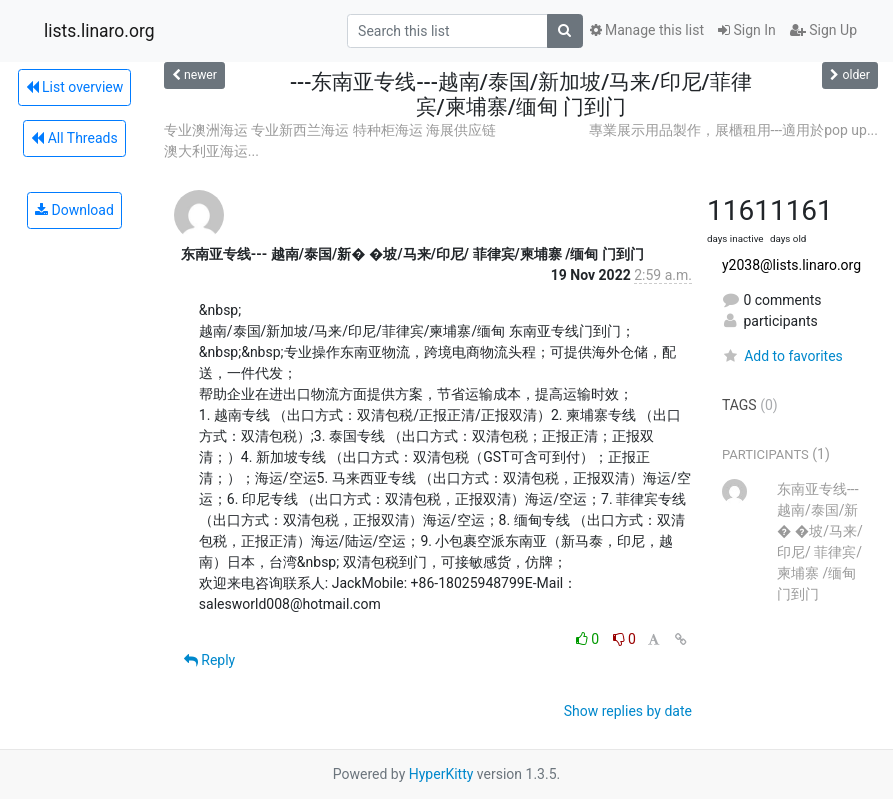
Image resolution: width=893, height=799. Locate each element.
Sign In (747, 30)
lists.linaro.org (99, 31)
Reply (209, 660)
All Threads (74, 138)
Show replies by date (628, 711)
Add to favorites (782, 356)
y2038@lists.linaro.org (791, 265)
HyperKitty (441, 774)
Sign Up (823, 30)
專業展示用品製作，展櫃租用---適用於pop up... (733, 130)
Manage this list (647, 30)
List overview (75, 87)
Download (74, 210)
